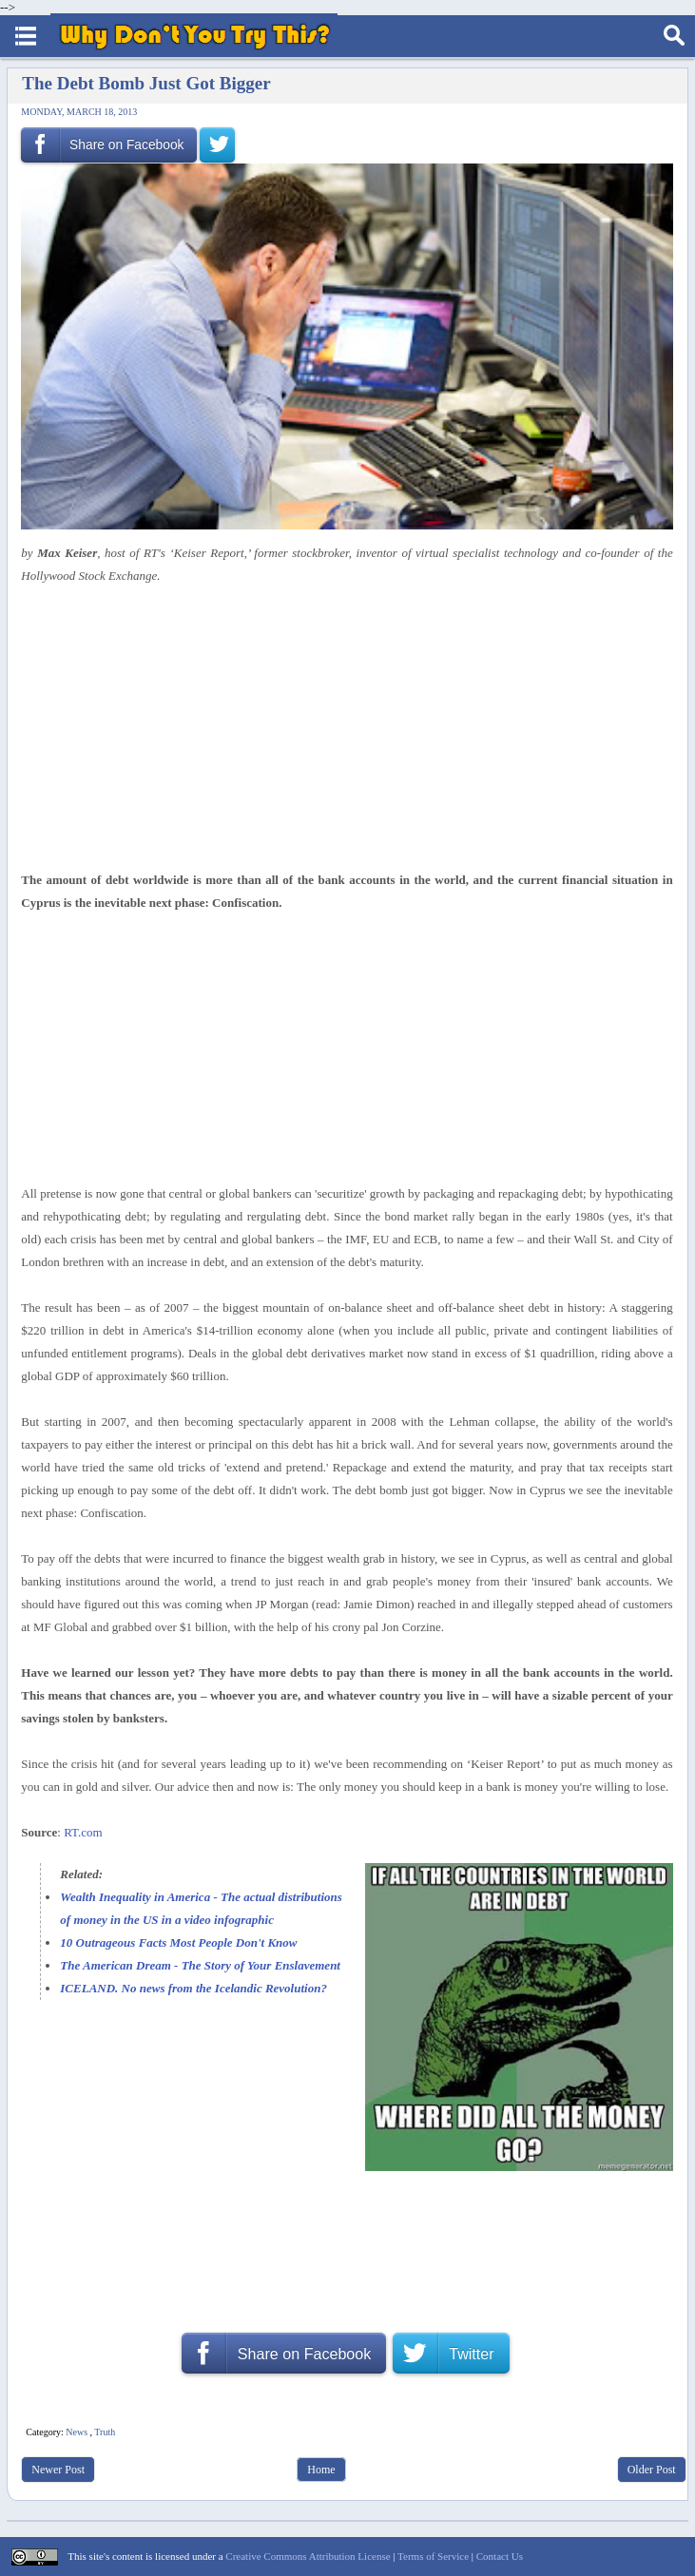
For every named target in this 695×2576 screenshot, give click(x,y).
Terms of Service (433, 2556)
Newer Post (58, 2469)
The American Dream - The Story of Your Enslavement (200, 1965)
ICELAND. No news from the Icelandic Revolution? (193, 1988)
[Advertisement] (340, 728)
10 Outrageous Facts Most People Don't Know (178, 1942)
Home (321, 2469)
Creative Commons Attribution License (307, 2556)
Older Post (651, 2469)
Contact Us (499, 2556)
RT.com (83, 1832)
